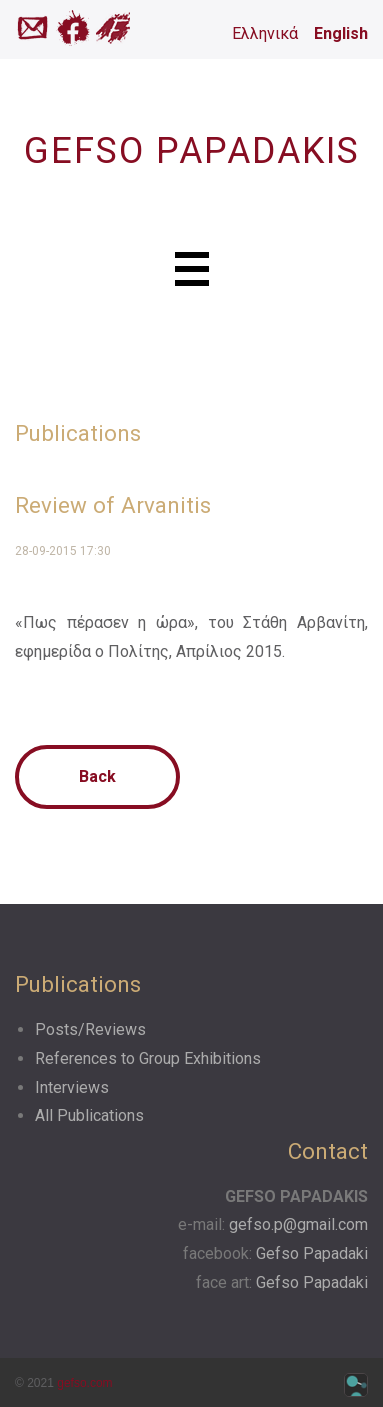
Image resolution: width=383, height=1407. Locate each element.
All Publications (89, 1115)
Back (97, 776)
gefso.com (84, 1383)
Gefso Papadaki (312, 1253)
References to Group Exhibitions (148, 1058)
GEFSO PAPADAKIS (192, 151)
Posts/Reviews (90, 1029)
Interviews (72, 1087)
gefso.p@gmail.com (298, 1224)
